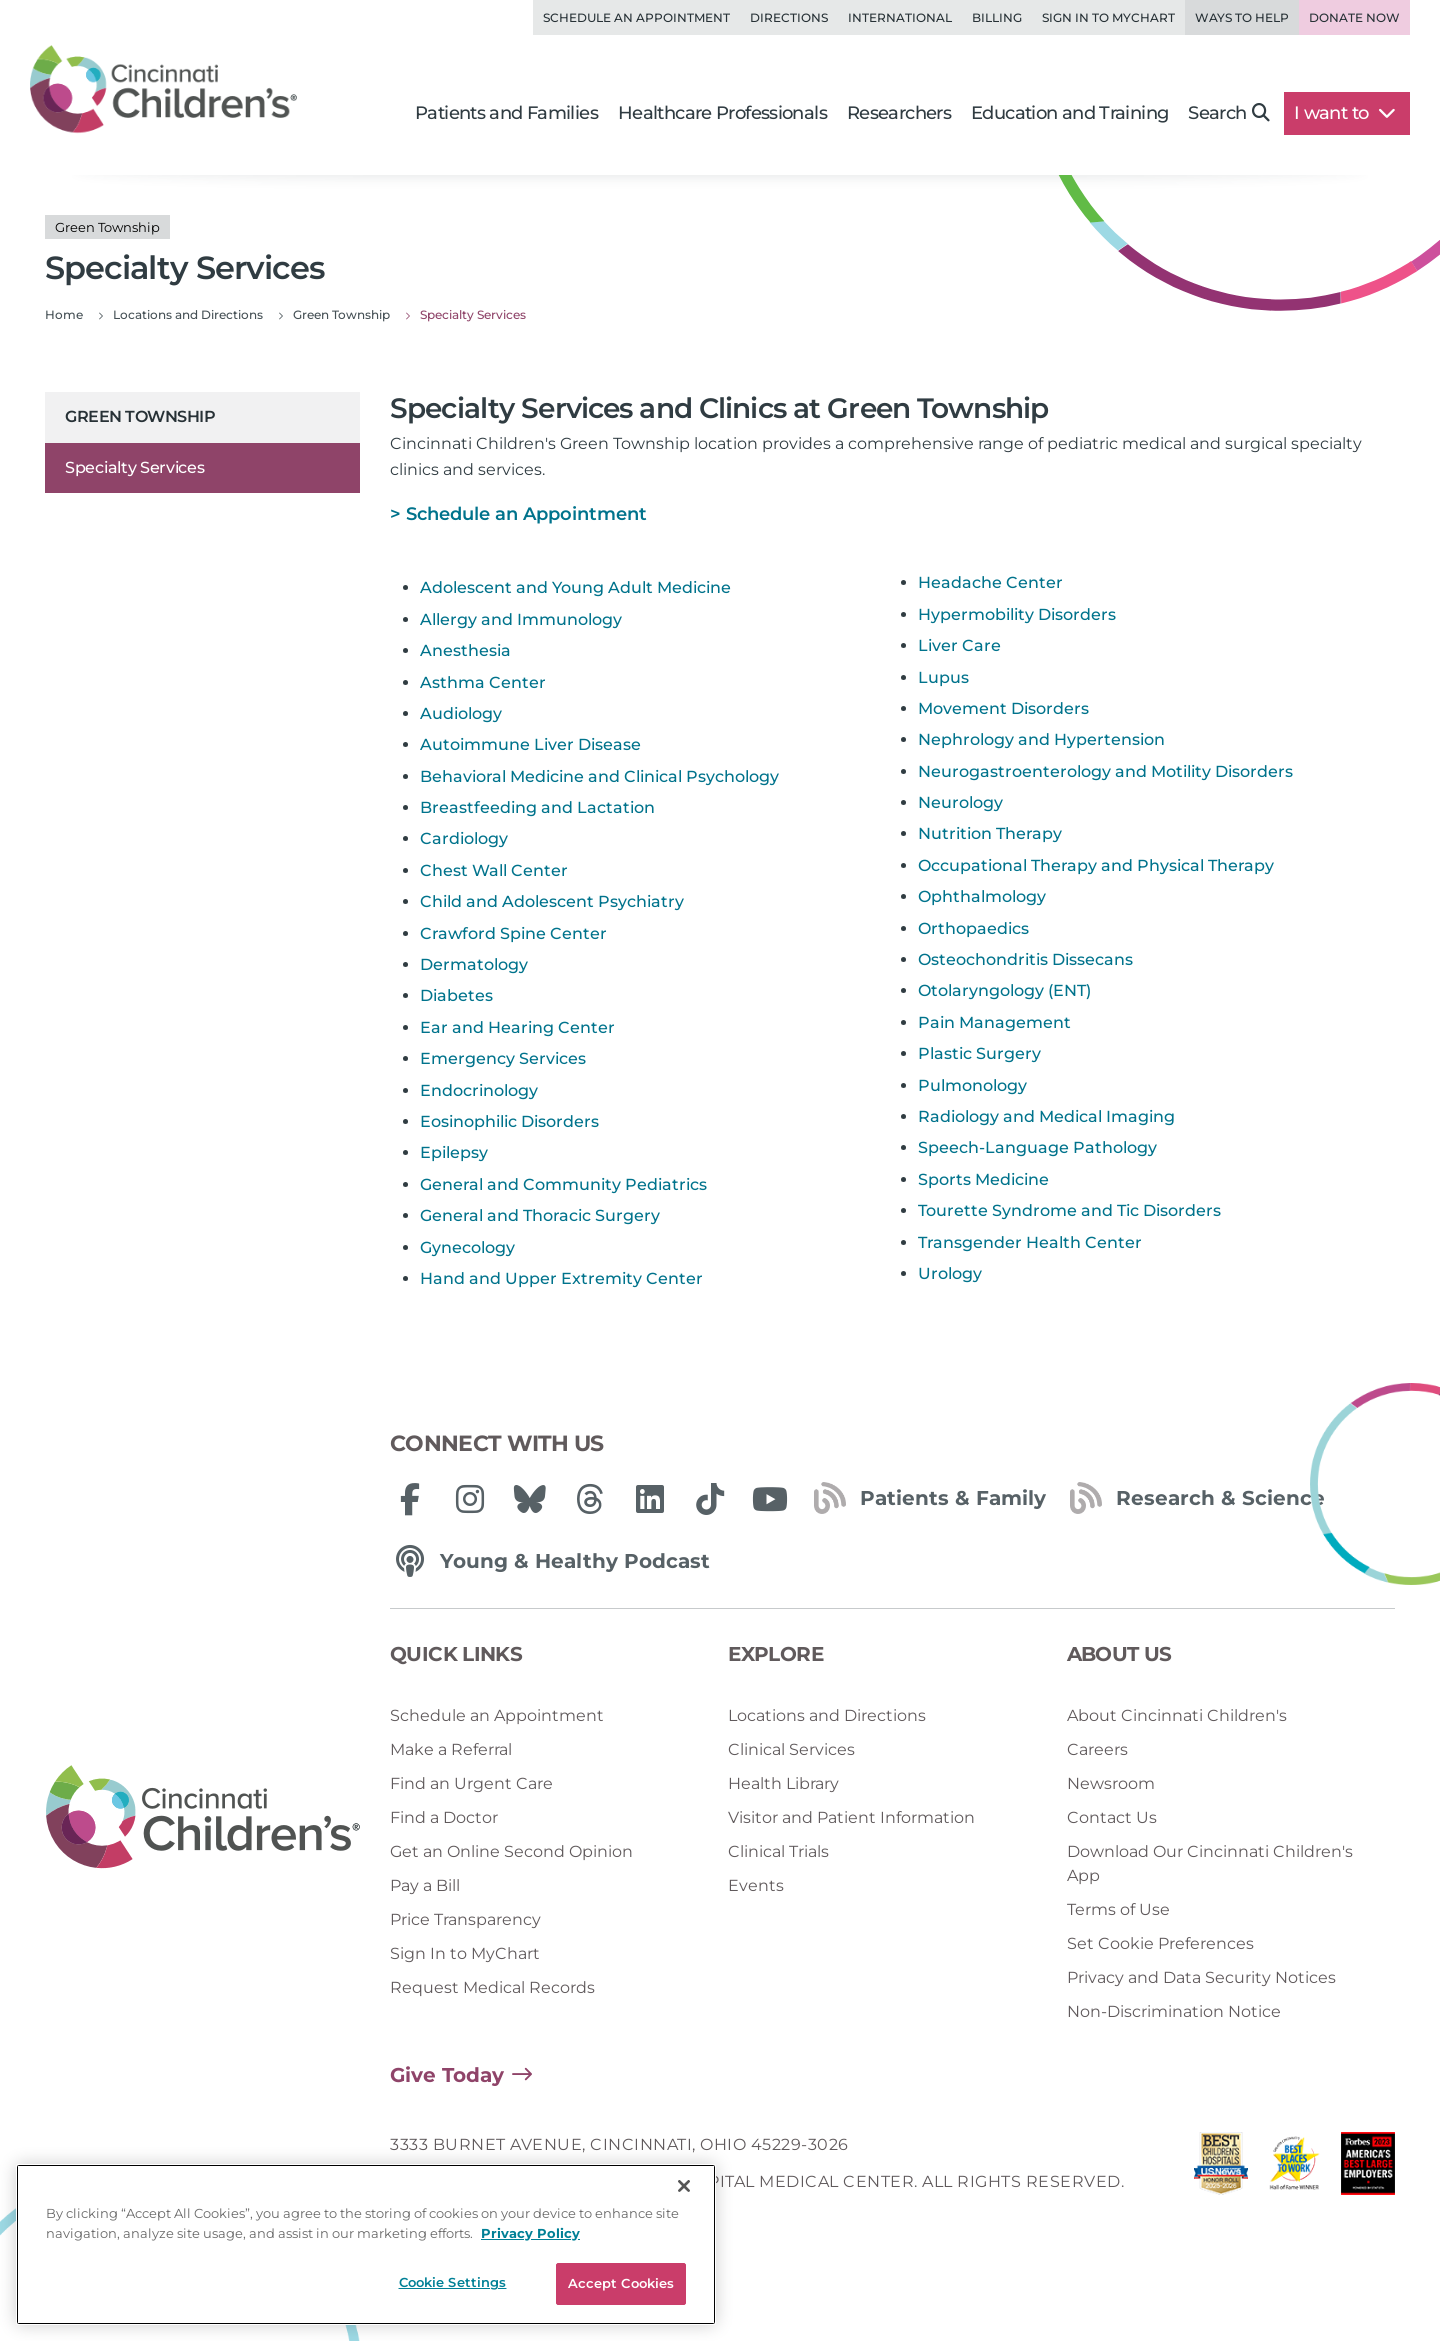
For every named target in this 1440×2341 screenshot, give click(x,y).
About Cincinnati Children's (1177, 1715)
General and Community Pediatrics (563, 1184)
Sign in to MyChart (1108, 17)
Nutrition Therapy (990, 833)
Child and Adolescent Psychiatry (552, 901)
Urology (950, 1273)
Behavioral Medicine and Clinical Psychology (599, 776)
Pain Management (994, 1022)
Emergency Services (503, 1058)
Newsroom (1111, 1783)
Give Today (447, 2075)
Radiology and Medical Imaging (1046, 1116)
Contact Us (1112, 1817)
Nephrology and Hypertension (1041, 739)
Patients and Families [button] (506, 113)
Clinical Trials (778, 1851)
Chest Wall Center (494, 870)
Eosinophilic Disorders (509, 1121)
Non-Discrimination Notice (1174, 2011)
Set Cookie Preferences (1160, 1943)
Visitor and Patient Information (851, 1817)
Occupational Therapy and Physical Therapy (1096, 865)
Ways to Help (1242, 17)
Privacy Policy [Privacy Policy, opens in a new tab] (530, 2278)
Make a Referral (451, 1749)
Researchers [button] (899, 113)
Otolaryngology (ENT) (1004, 990)
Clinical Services (791, 1749)
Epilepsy (454, 1152)
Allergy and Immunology (521, 619)
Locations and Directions (827, 1715)
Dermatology (474, 964)
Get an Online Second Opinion (511, 1851)
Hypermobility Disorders (1017, 614)
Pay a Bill (425, 1885)
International (900, 17)
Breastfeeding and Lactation (537, 807)
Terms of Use (1118, 1909)
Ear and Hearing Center (517, 1027)
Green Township (140, 416)
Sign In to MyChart (465, 1953)
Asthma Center (483, 682)
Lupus (943, 677)
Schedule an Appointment (636, 17)
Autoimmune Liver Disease (530, 744)
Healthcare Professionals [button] (722, 113)
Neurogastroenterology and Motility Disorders (1105, 771)
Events (756, 1885)
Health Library (783, 1783)
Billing (997, 17)
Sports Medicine (983, 1179)
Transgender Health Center (1030, 1242)
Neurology (960, 802)
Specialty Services (135, 467)
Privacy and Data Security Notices (1201, 1977)
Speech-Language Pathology (1037, 1147)
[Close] (684, 2231)
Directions (789, 17)
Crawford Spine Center (513, 933)
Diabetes (456, 995)
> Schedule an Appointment (518, 514)
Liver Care (959, 645)
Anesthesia (465, 650)
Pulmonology (972, 1085)
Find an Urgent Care (471, 1783)
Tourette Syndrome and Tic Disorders (1069, 1210)
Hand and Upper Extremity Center (561, 1278)
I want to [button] (1344, 113)
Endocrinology (479, 1090)
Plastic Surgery (979, 1053)
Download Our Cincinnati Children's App (1210, 1863)
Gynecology (467, 1247)
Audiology (461, 713)
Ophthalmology (982, 896)
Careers (1097, 1749)
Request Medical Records (492, 1987)
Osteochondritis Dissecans (1025, 959)
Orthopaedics (973, 928)
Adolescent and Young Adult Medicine (575, 587)
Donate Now (1354, 17)
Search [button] (1228, 113)
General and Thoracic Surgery (540, 1215)
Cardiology (464, 838)
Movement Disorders (1003, 708)
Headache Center (990, 582)
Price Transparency (465, 1919)
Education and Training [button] (1069, 113)
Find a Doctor (444, 1817)
